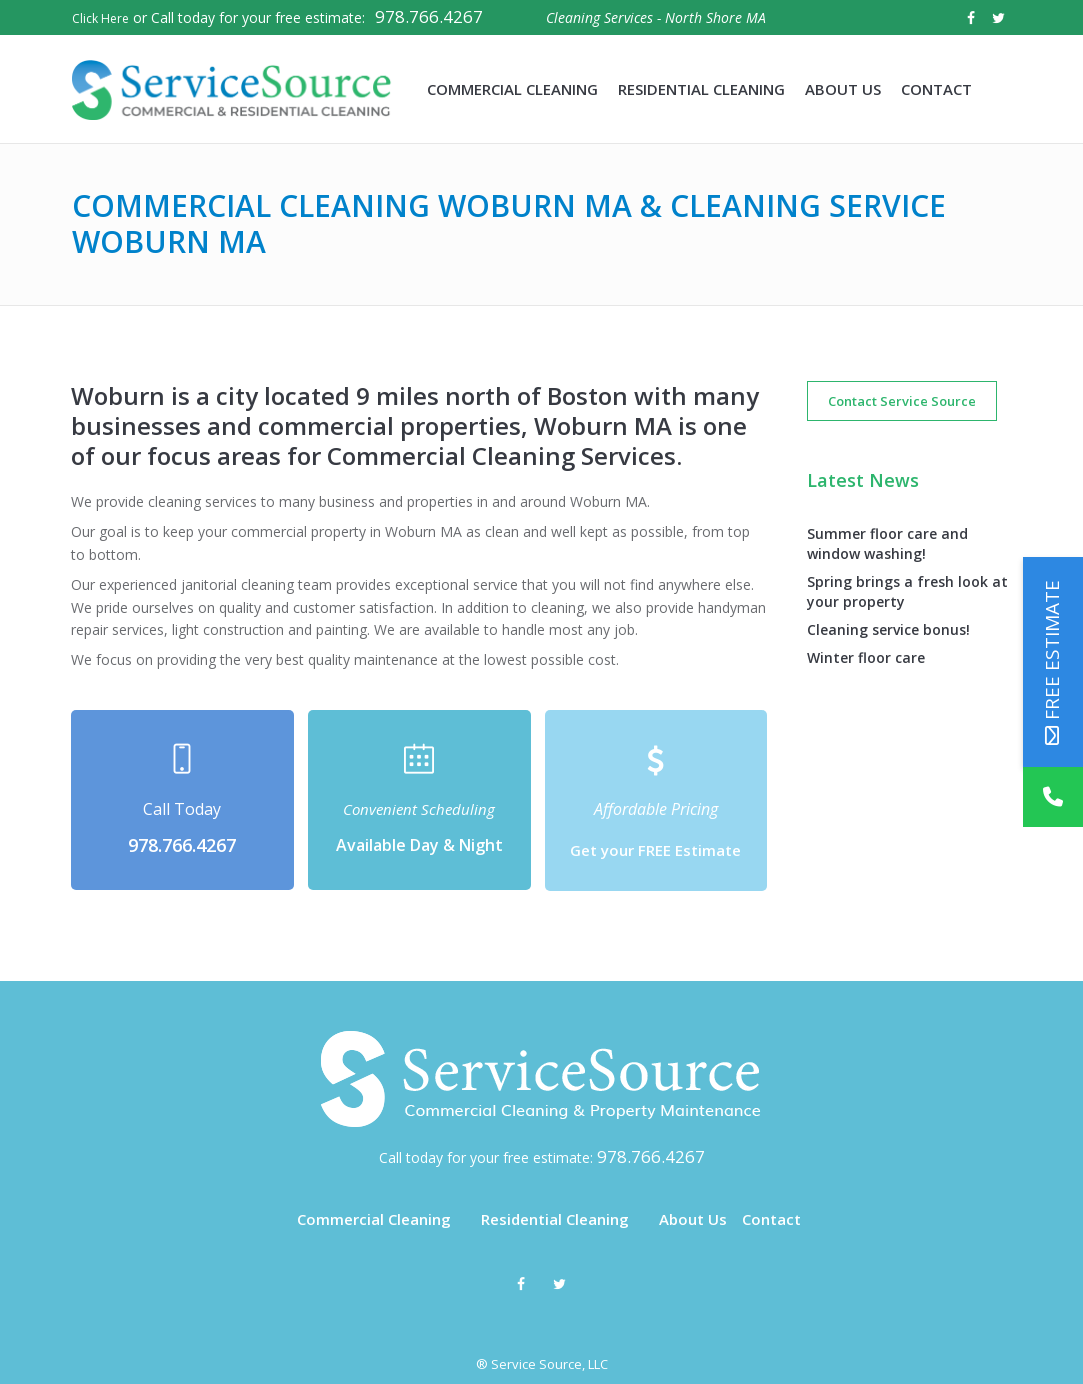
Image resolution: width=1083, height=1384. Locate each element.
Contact (771, 1219)
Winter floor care (866, 657)
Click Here (100, 18)
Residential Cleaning (555, 1219)
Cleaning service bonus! (888, 629)
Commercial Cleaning (374, 1219)
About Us (693, 1219)
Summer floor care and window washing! (887, 543)
